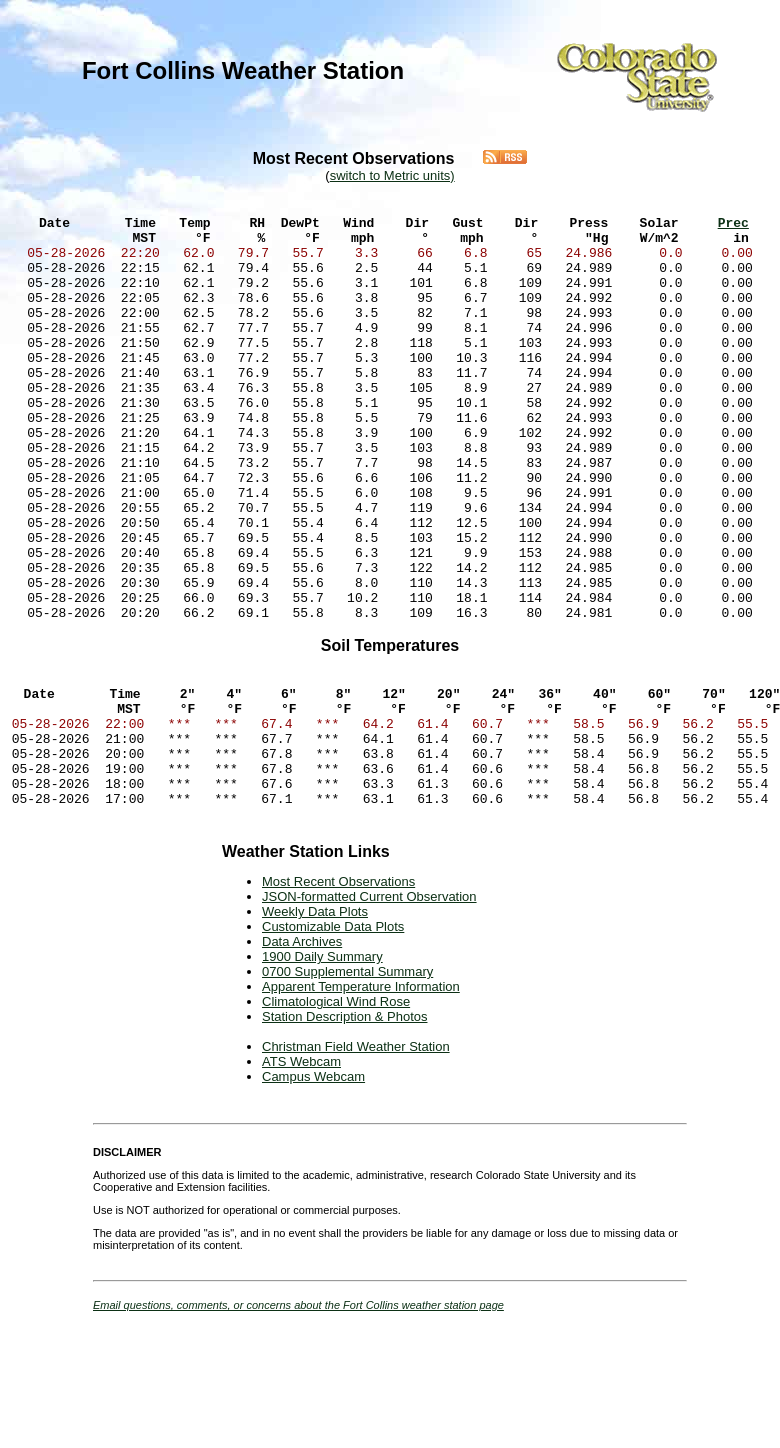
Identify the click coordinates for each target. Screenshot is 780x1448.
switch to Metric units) (392, 175)
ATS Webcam (301, 1175)
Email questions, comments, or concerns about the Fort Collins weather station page (298, 1419)
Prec (733, 231)
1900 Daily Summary (322, 1070)
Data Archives (302, 1055)
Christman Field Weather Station (356, 1160)
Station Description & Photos (344, 1130)
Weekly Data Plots (315, 1025)
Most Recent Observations (338, 995)
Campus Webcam (313, 1190)
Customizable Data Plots (333, 1040)
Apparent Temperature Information (361, 1100)
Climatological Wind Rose (336, 1115)
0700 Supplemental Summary (347, 1085)
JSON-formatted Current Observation (369, 1010)
